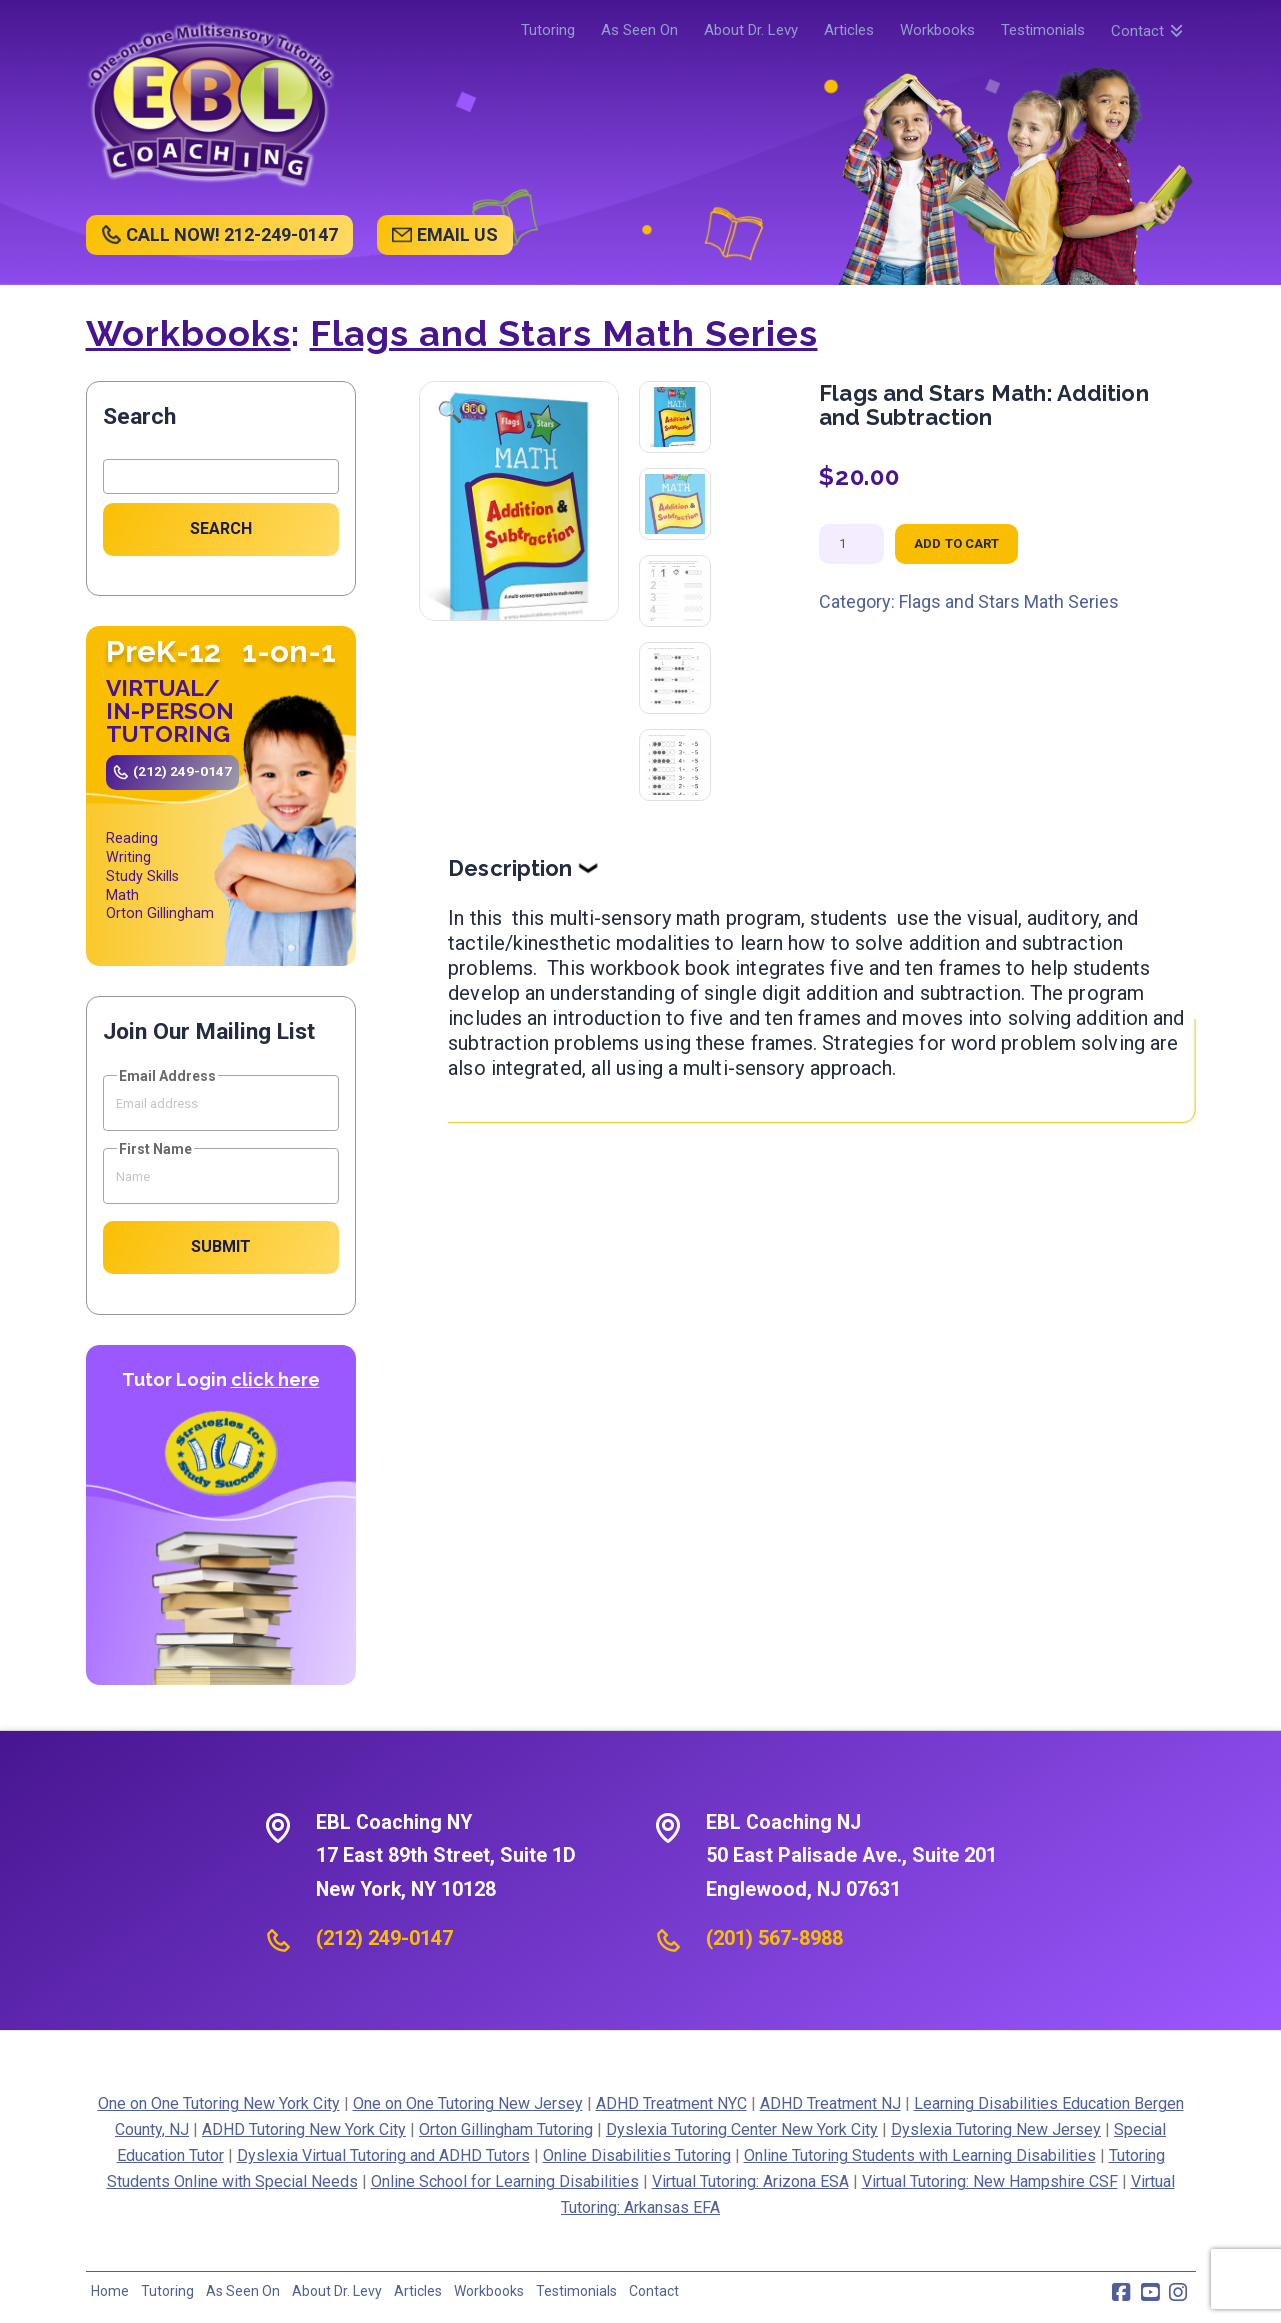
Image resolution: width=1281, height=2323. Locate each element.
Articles (418, 2291)
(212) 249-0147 (182, 771)
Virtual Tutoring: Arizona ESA (750, 2181)
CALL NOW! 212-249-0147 (232, 234)
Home (110, 2291)
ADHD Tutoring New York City (304, 2129)
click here (275, 1379)
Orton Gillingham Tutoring (506, 2129)
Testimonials (576, 2291)
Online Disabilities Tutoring (637, 2155)
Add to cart (956, 543)
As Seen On (243, 2291)
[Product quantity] (851, 544)
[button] (450, 412)
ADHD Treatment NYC (671, 2103)
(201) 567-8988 (774, 1938)
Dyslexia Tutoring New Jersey (996, 2129)
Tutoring (167, 2291)
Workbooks (188, 333)
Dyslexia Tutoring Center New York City (742, 2129)
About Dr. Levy (337, 2291)
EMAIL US (457, 234)
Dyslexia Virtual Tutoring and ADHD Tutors (383, 2155)
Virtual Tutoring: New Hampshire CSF (990, 2181)
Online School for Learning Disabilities (505, 2181)
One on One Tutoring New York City (219, 2103)
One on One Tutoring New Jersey (468, 2103)
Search (139, 416)
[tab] (821, 868)
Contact (654, 2291)
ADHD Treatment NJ (830, 2103)
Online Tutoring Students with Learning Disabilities (920, 2155)
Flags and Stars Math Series (564, 333)
